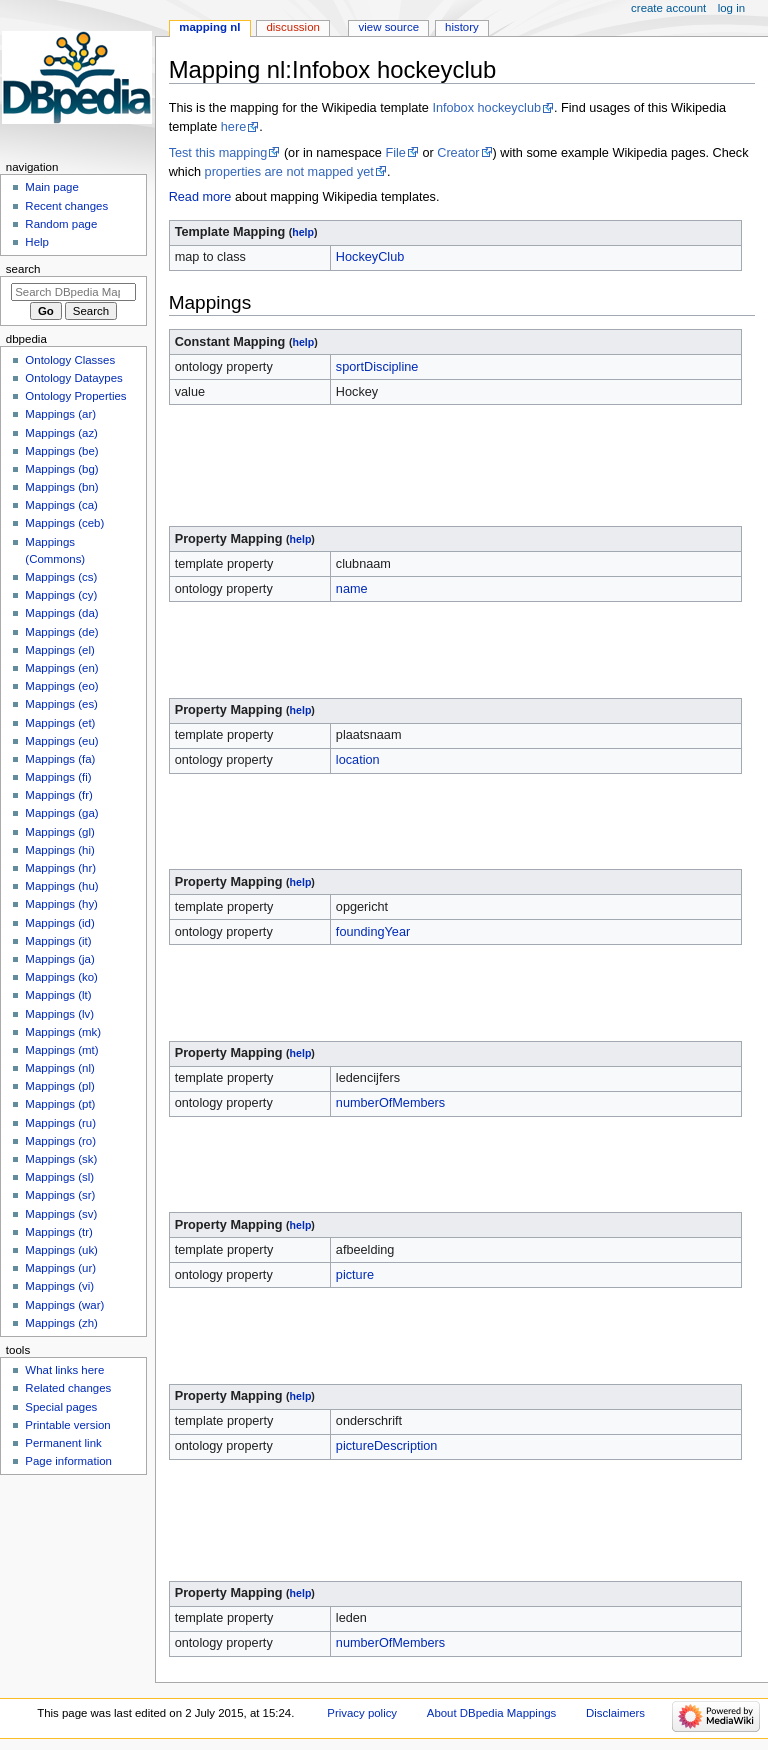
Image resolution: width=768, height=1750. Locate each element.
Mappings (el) (59, 650)
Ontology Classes (70, 360)
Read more (200, 197)
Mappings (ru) (60, 1123)
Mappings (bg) (61, 469)
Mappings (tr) (58, 1232)
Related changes (68, 1388)
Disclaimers (615, 1713)
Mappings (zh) (61, 1323)
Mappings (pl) (59, 1086)
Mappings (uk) (61, 1250)
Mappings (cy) (61, 595)
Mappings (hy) (61, 904)
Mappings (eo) (61, 686)
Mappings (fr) (58, 795)
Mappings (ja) (59, 959)
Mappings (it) (58, 941)
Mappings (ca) (61, 505)
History (462, 27)
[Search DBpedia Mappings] (73, 292)
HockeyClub (370, 257)
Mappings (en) (61, 668)
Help (37, 242)
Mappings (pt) (60, 1104)
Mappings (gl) (59, 832)
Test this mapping (218, 153)
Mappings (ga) (61, 813)
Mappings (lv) (59, 1014)
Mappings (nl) (59, 1068)
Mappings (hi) (59, 850)
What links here (64, 1370)
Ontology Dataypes (73, 378)
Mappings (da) (61, 613)
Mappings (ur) (60, 1268)
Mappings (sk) (61, 1159)
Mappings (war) (64, 1305)
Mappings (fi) (58, 777)
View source (389, 27)
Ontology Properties (75, 396)
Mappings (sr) (60, 1195)
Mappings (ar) (60, 414)
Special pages (61, 1407)
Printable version (67, 1425)
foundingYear (373, 932)
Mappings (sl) (59, 1177)
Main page (52, 187)
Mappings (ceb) (64, 523)
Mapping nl (209, 27)
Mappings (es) (61, 704)
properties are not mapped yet (289, 172)
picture (355, 1275)
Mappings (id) (59, 923)
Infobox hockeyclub (486, 108)
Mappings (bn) (61, 487)
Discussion (292, 27)
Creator (458, 153)
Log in (731, 8)
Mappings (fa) (60, 759)
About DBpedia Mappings (492, 1713)
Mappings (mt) (61, 1050)
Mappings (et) (60, 723)
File (395, 153)
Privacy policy (362, 1713)
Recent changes (66, 206)
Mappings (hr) (60, 868)
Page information (68, 1461)
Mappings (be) (61, 451)
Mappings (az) (61, 433)
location (358, 760)
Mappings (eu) (61, 741)
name (352, 589)
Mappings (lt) (58, 995)
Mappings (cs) (61, 577)
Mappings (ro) (60, 1141)
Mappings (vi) (59, 1286)
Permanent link (63, 1443)
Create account (668, 8)
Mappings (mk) (63, 1032)
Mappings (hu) (61, 886)
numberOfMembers (390, 1103)
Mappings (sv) (61, 1214)
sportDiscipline (377, 367)
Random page (61, 224)
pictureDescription (387, 1446)
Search (23, 269)
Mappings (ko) (61, 977)
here (233, 127)
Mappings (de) (61, 632)
